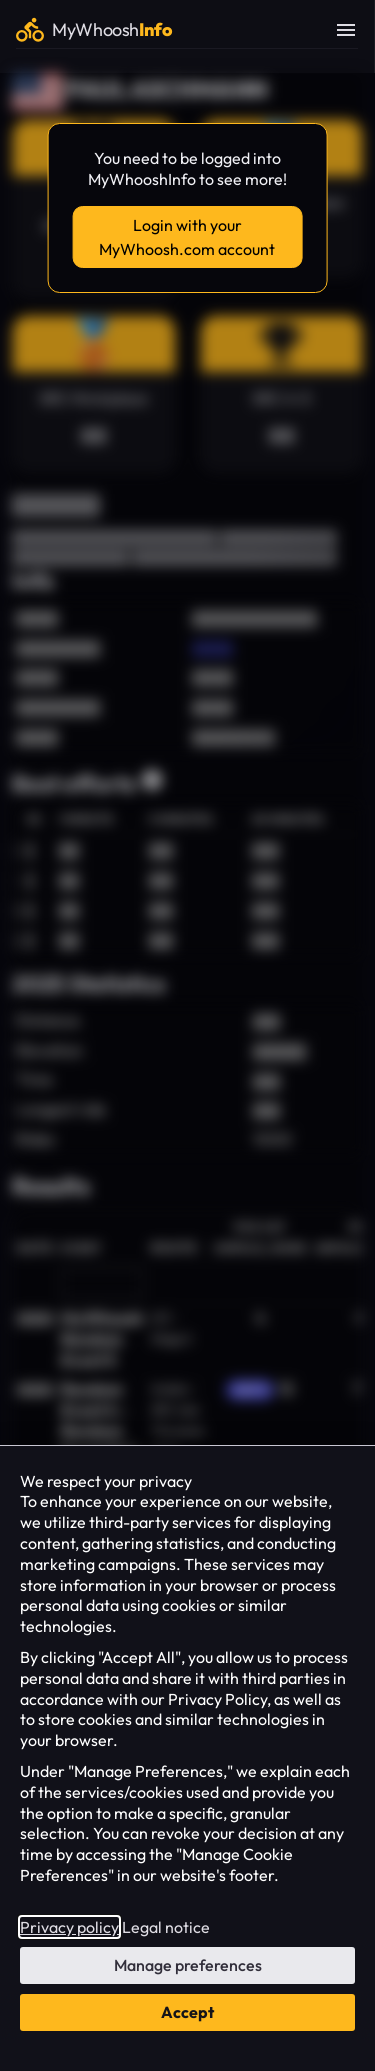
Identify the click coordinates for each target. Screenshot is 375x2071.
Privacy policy (69, 1927)
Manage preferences (188, 1965)
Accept (187, 2012)
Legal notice (166, 1927)
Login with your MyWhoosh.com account (187, 237)
